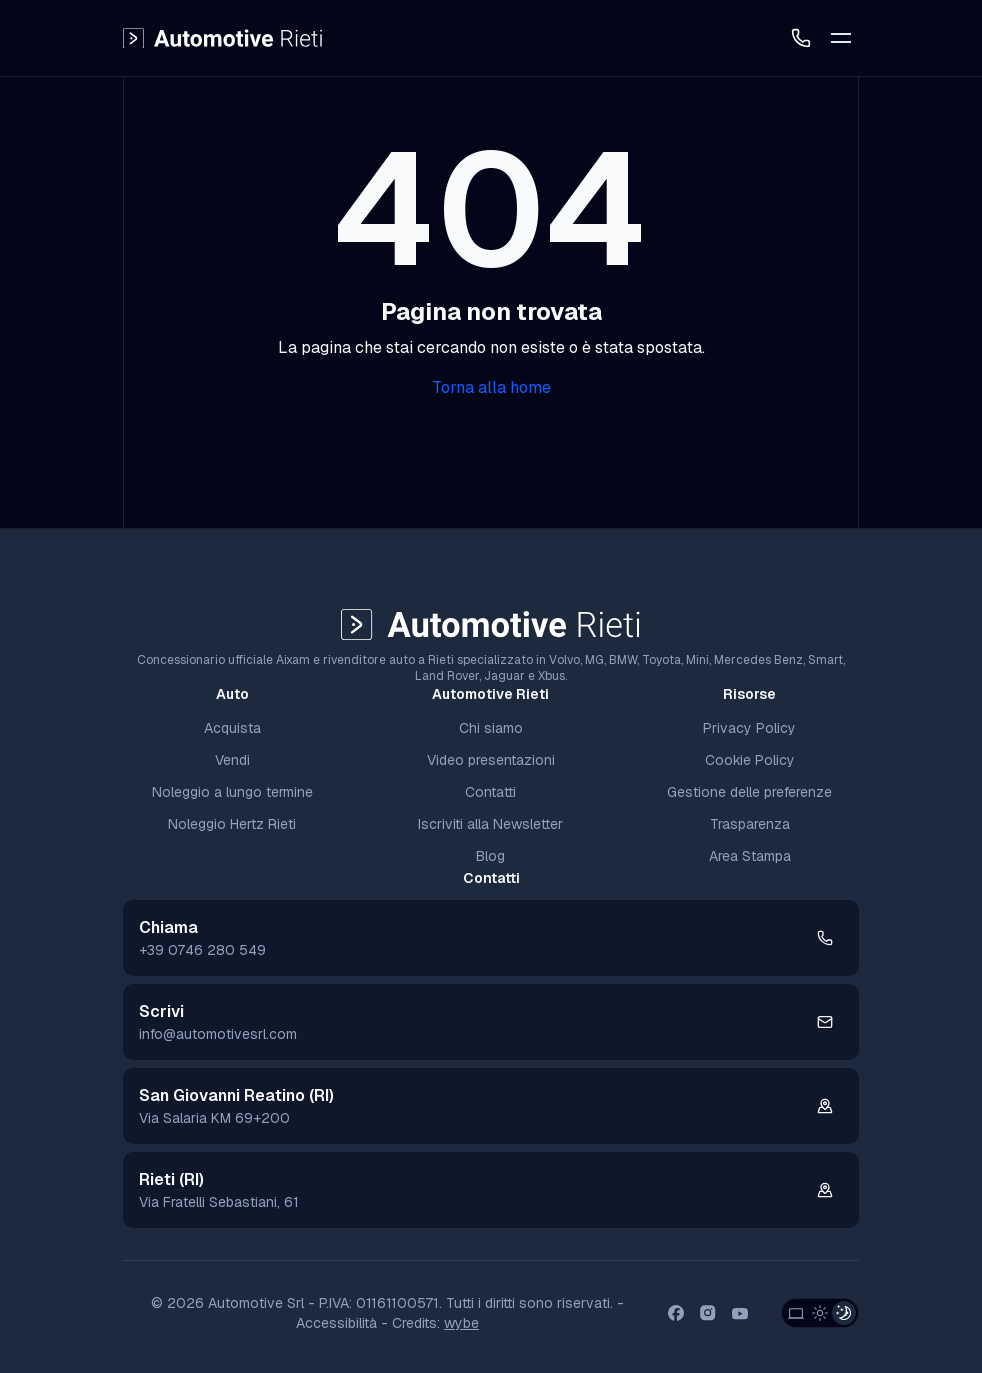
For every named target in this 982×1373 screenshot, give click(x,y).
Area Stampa (750, 856)
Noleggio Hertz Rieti (232, 824)
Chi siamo (491, 728)
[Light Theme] (820, 1313)
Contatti (490, 792)
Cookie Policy (750, 760)
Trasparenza (750, 824)
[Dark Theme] (844, 1313)
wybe (461, 1323)
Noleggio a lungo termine (232, 792)
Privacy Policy (749, 728)
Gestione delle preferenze (749, 792)
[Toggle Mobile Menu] (841, 38)
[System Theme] (796, 1313)
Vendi (232, 760)
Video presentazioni (491, 760)
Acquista (232, 728)
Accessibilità (336, 1323)
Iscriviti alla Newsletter (490, 824)
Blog (490, 856)
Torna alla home (491, 387)
